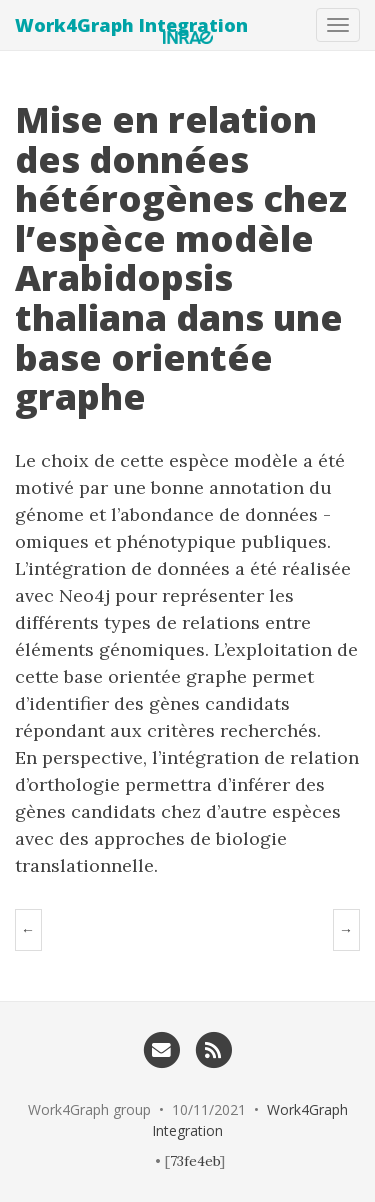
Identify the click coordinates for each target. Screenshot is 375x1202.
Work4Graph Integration (131, 25)
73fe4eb (195, 1161)
